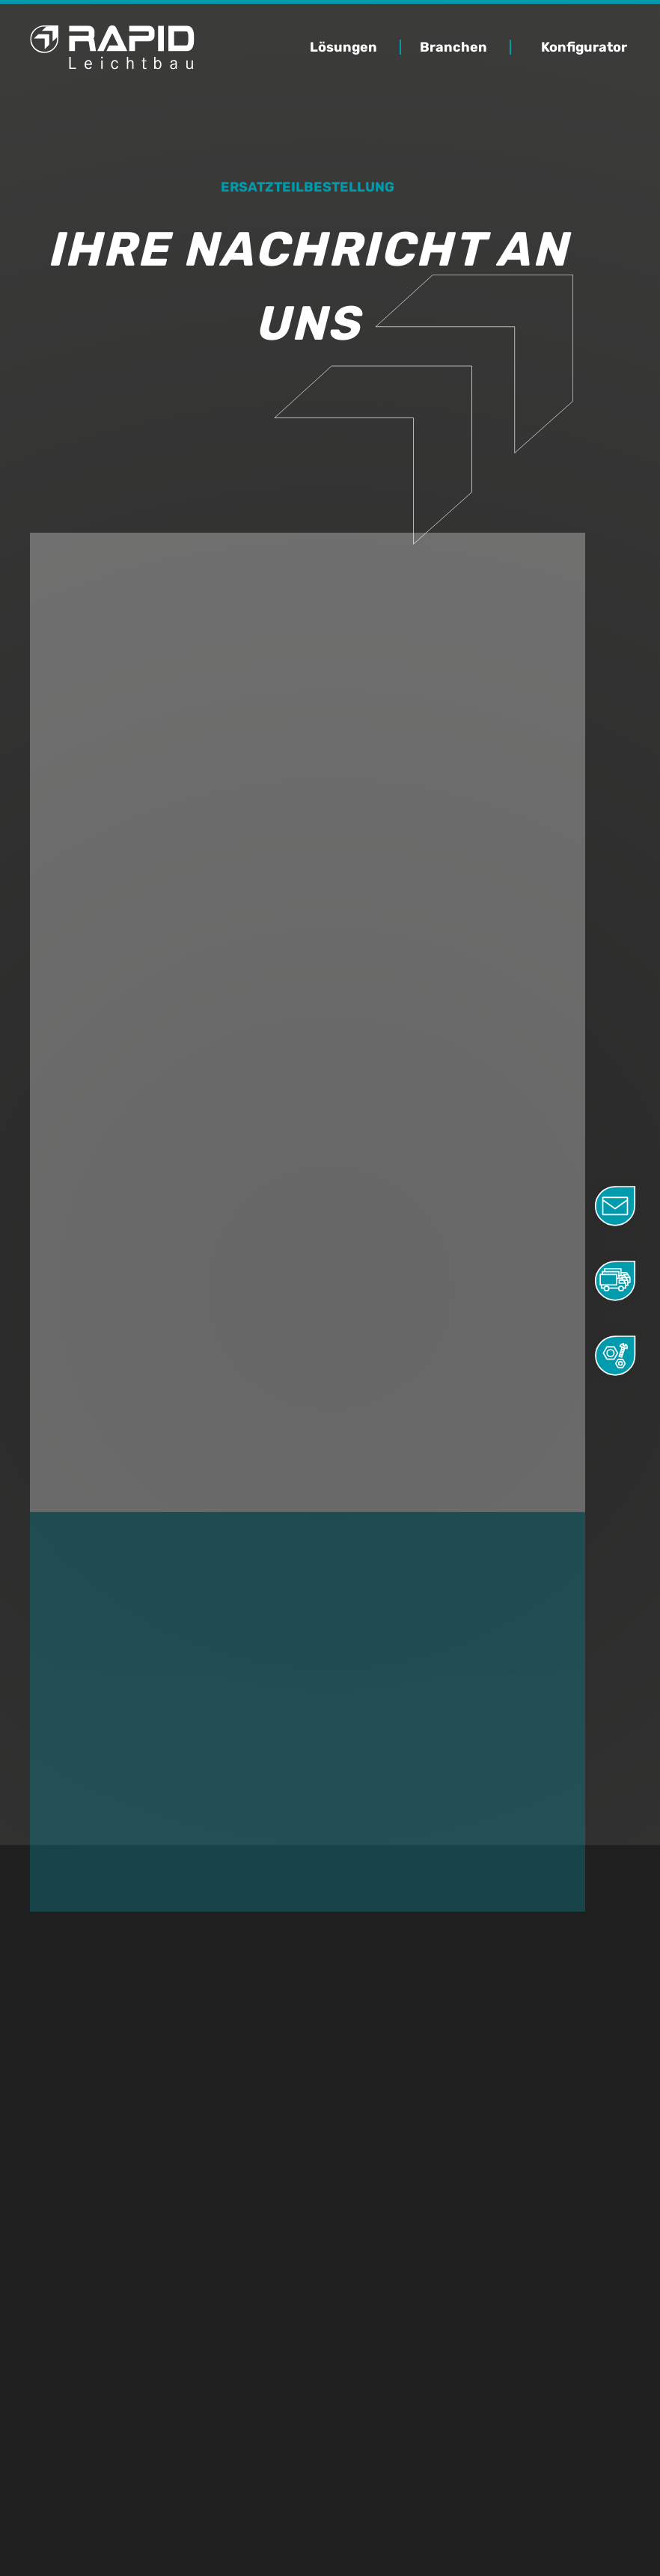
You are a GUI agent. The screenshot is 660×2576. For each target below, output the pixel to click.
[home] (112, 47)
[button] (359, 47)
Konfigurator (584, 47)
